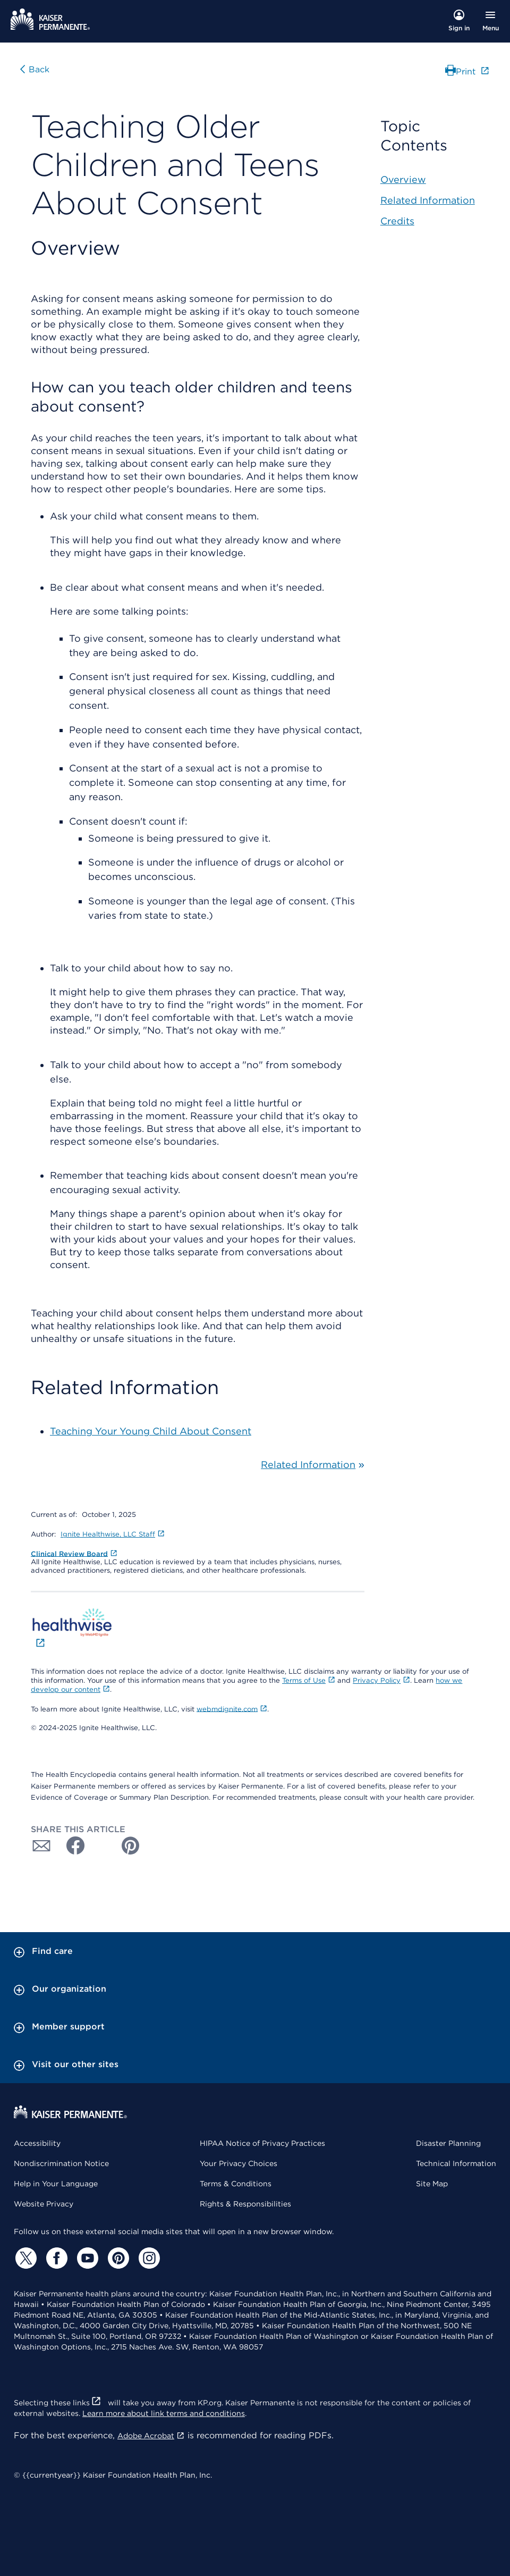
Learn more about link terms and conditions (163, 2413)
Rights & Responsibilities (245, 2204)
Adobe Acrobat (151, 2435)
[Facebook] (55, 2258)
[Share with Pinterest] (130, 1845)
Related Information (308, 1464)
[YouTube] (86, 2258)
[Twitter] (24, 2258)
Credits (397, 220)
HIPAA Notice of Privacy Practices (262, 2143)
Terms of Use (308, 1680)
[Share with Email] (41, 1845)
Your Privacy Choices (238, 2163)
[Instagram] (147, 2258)
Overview (403, 179)
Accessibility (37, 2143)
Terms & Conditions (235, 2183)
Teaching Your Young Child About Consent (150, 1431)
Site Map (432, 2183)
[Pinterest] (117, 2258)
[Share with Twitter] (101, 1845)
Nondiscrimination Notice (61, 2163)
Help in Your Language (56, 2183)
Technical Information (456, 2163)
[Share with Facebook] (71, 1845)
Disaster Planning (448, 2143)
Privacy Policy (381, 1680)
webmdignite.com (232, 1709)
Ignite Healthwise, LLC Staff (113, 1534)
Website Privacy (43, 2204)
